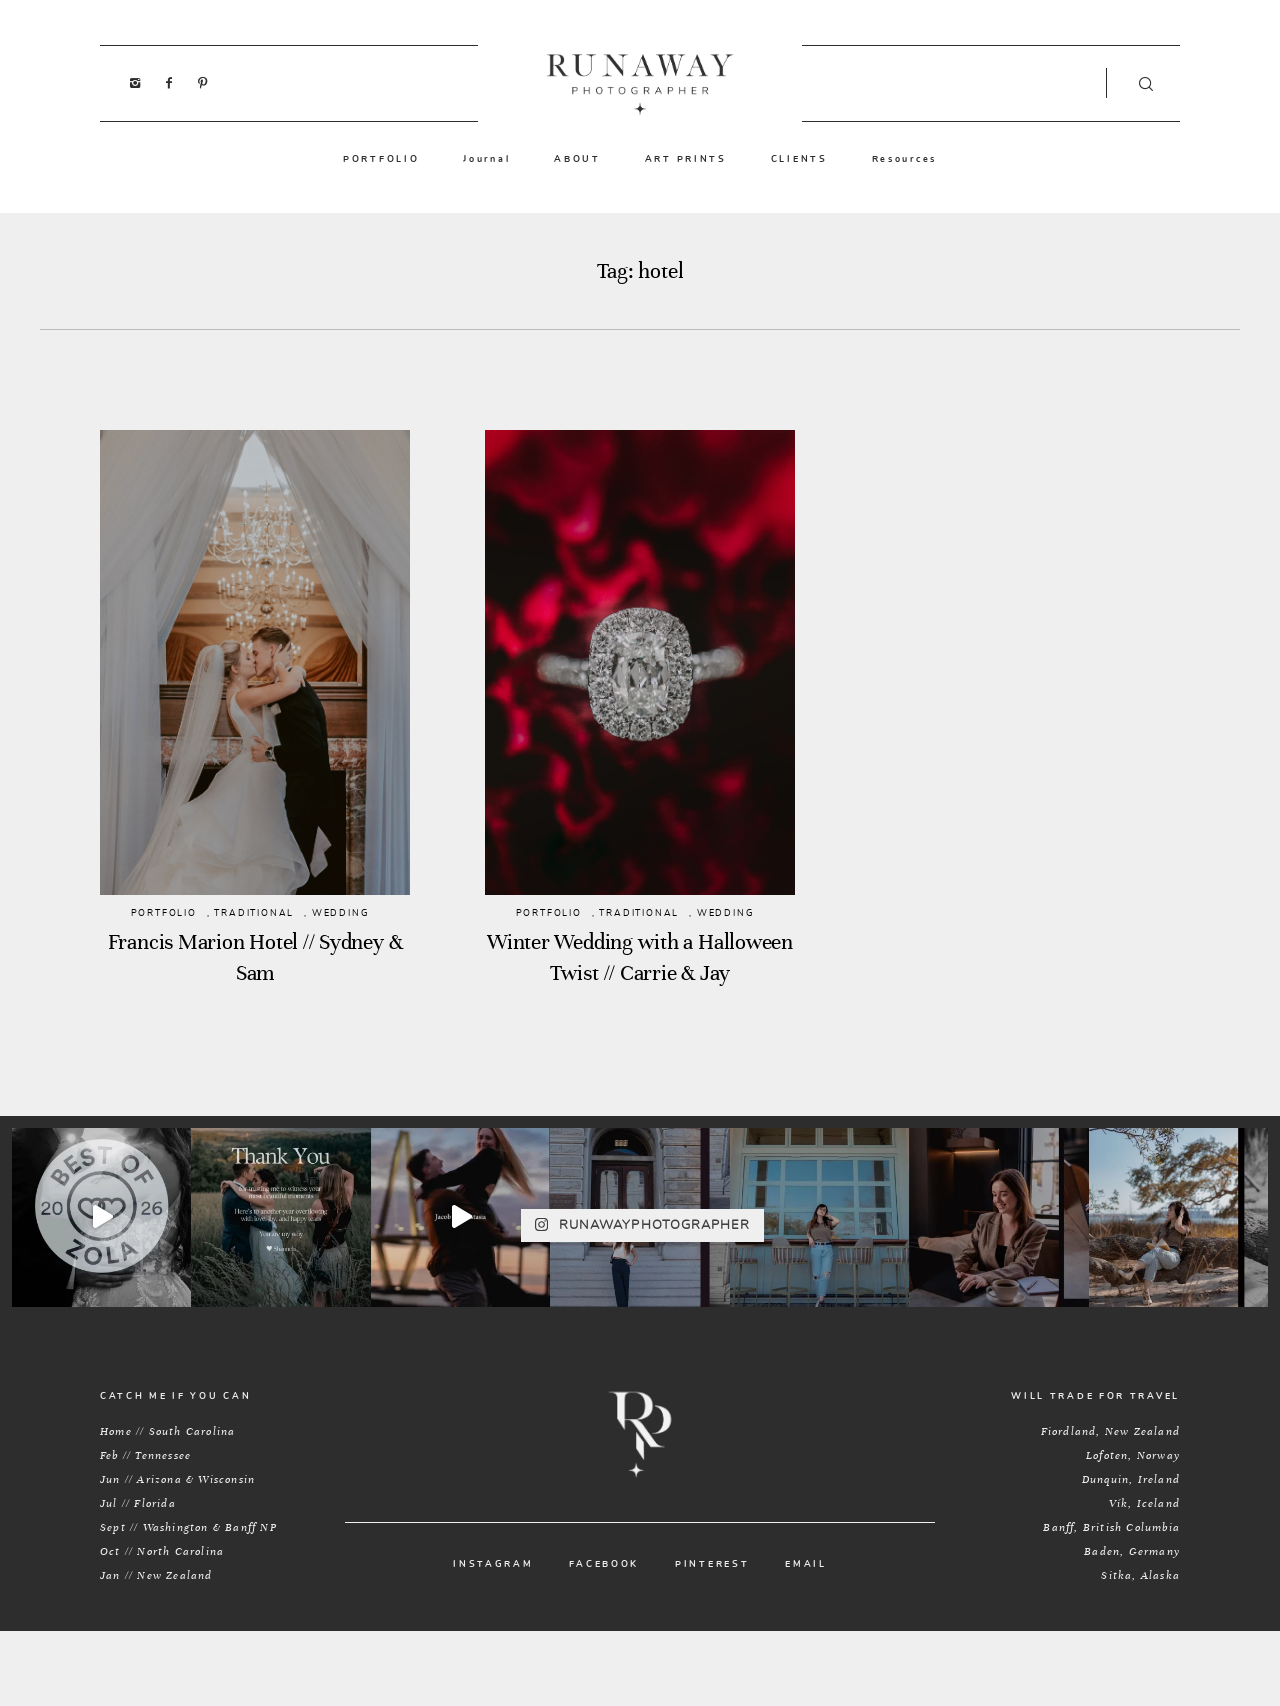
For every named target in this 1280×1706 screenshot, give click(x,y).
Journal (486, 159)
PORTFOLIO (381, 159)
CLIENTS (799, 159)
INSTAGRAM (493, 1564)
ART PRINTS (686, 159)
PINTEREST (712, 1564)
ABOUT (577, 159)
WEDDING (341, 913)
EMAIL (806, 1564)
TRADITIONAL (254, 913)
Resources (904, 159)
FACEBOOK (604, 1564)
